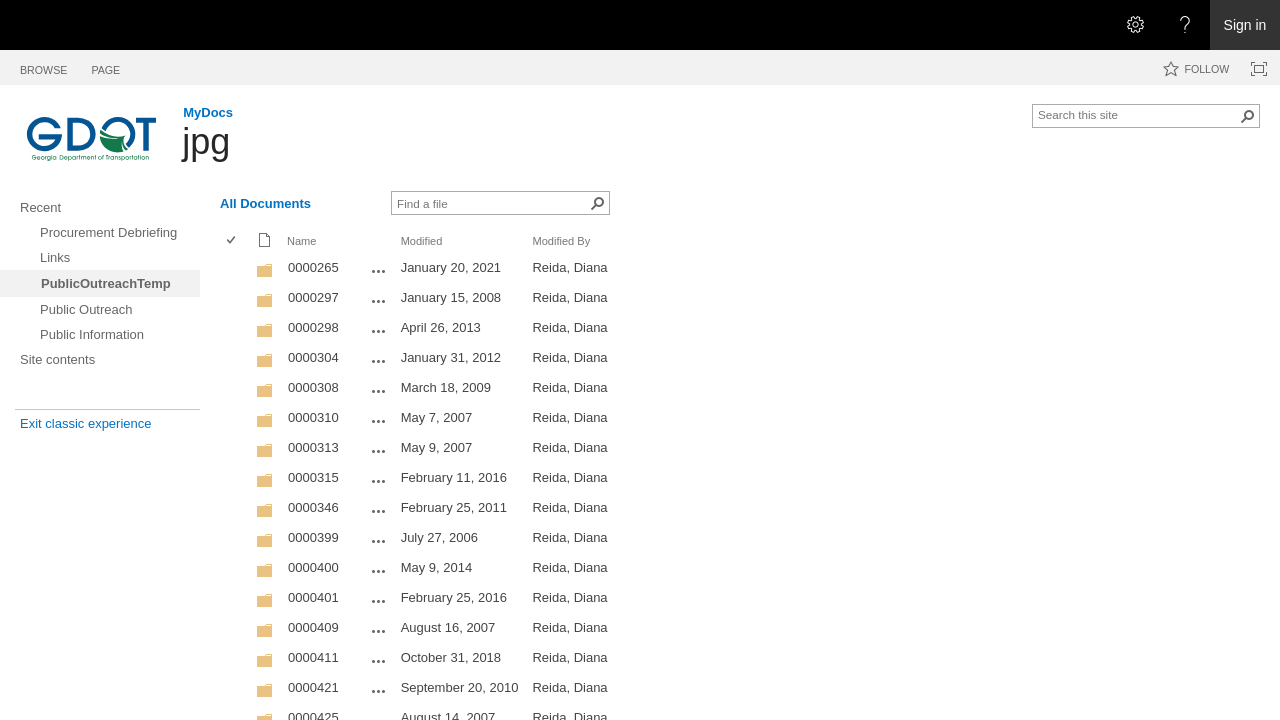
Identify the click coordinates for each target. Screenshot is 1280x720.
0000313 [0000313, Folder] (313, 447)
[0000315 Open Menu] (379, 481)
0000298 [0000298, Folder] (313, 327)
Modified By (561, 241)
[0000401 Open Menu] (379, 601)
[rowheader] (236, 270)
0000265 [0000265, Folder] (313, 267)
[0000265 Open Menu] (379, 271)
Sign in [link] (1245, 25)
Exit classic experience (86, 423)
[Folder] (265, 274)
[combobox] (1138, 114)
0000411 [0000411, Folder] (313, 657)
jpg (206, 141)
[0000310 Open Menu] (379, 421)
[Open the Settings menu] (1135, 25)
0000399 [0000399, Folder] (313, 537)
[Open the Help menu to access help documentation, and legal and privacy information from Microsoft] (1185, 25)
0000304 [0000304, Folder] (313, 357)
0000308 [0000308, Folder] (313, 387)
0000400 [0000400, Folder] (313, 567)
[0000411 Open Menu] (379, 661)
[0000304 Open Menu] (379, 361)
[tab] (43, 66)
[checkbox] (232, 241)
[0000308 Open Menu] (379, 391)
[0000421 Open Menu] (379, 691)
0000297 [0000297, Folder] (313, 297)
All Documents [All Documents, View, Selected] (265, 203)
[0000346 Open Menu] (379, 511)
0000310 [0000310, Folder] (313, 417)
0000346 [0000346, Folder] (313, 507)
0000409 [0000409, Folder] (313, 627)
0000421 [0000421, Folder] (313, 687)
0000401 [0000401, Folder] (313, 597)
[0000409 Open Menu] (379, 631)
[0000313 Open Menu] (379, 451)
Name (301, 241)
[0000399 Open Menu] (379, 541)
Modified (422, 241)
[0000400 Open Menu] (379, 571)
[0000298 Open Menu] (379, 331)
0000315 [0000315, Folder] (313, 477)
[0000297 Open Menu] (379, 301)
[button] (1248, 116)
